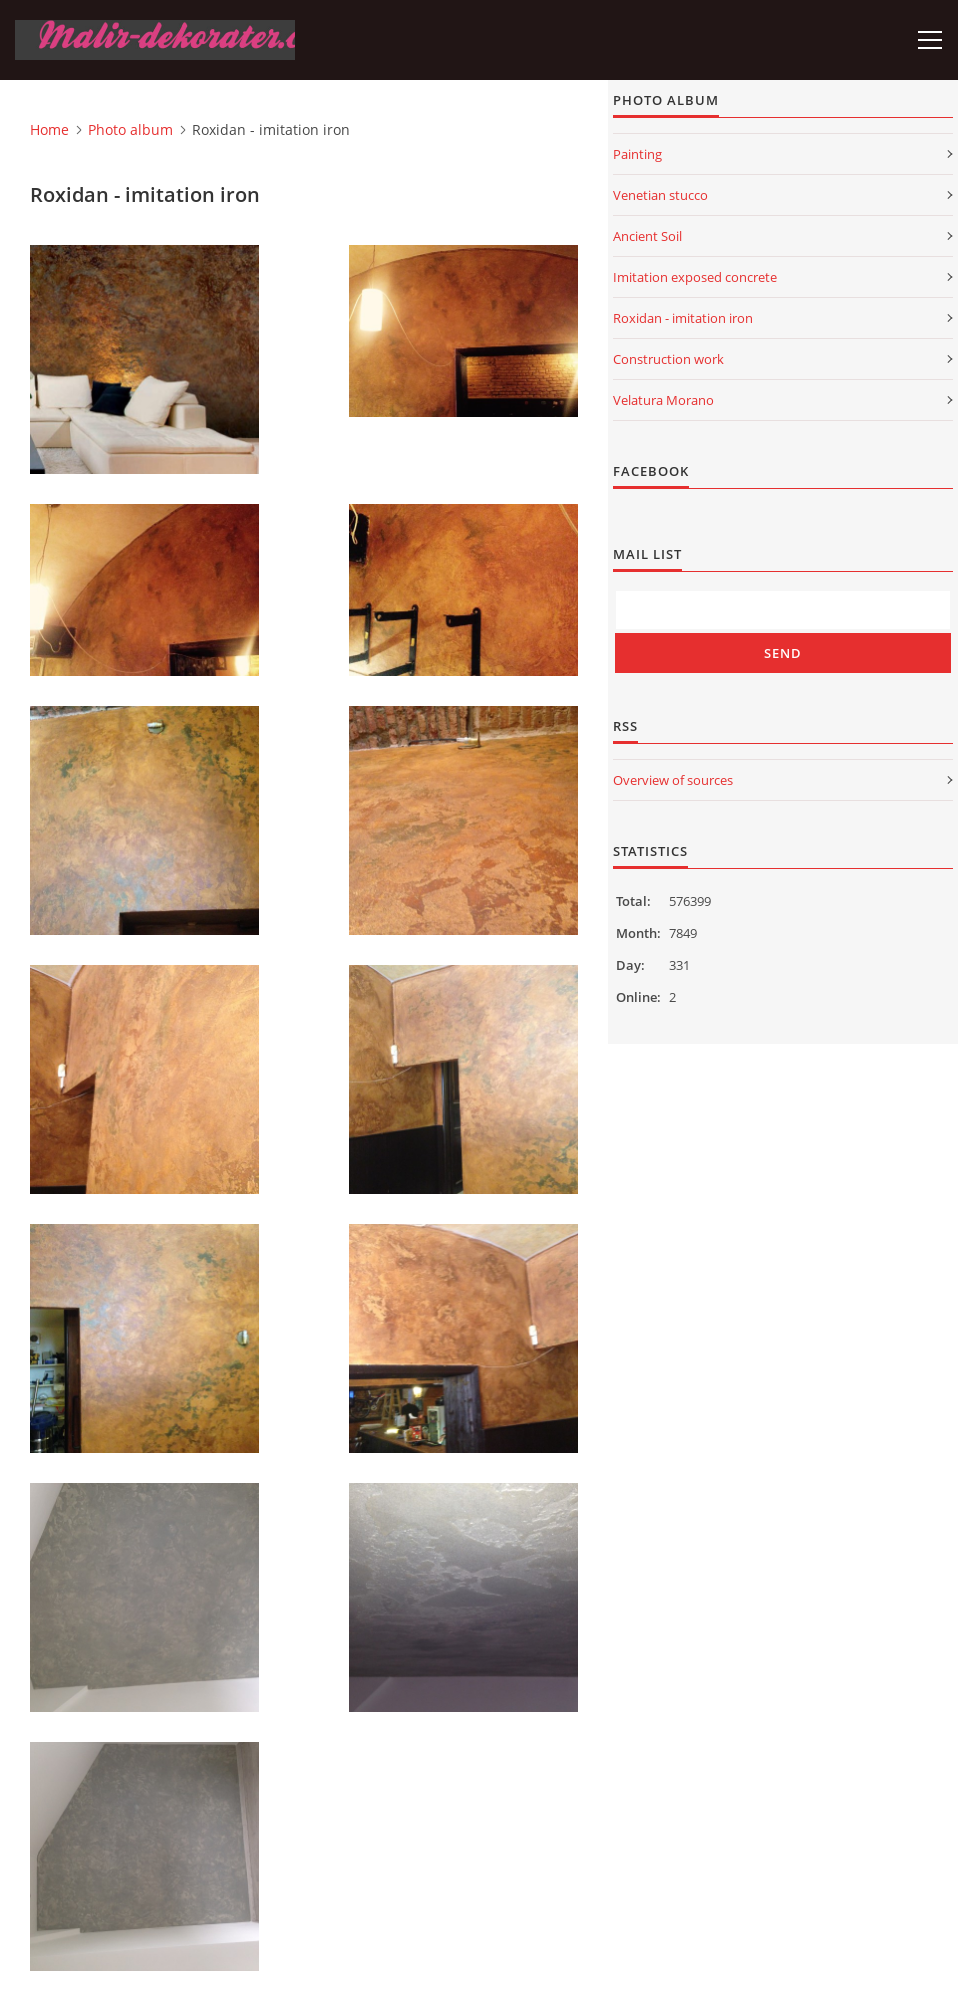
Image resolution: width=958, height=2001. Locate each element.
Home (49, 129)
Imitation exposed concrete (695, 277)
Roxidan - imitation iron (683, 318)
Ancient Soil (647, 236)
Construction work (668, 359)
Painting (637, 154)
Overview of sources (673, 780)
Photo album (130, 129)
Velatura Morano (663, 400)
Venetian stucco (660, 195)
